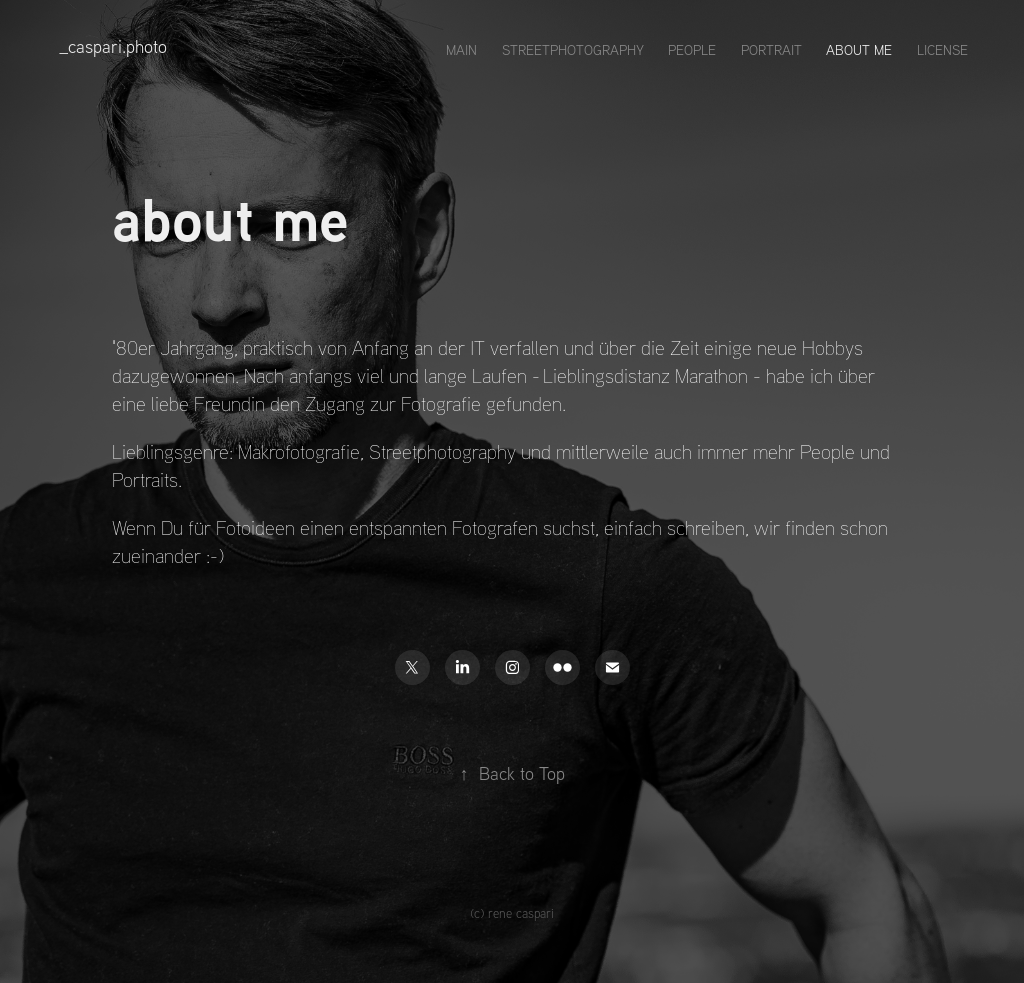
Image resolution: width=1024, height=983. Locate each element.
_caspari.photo (113, 46)
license (942, 50)
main (461, 50)
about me (859, 50)
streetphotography (573, 50)
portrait (771, 50)
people (692, 50)
